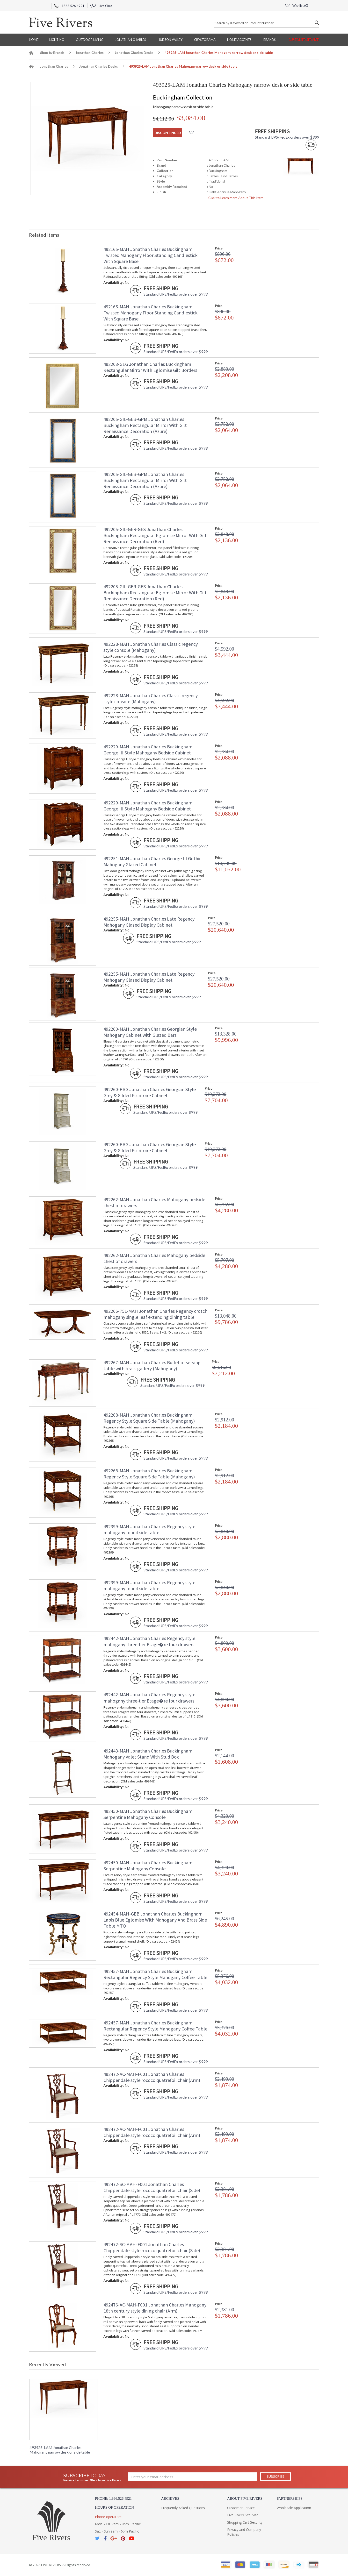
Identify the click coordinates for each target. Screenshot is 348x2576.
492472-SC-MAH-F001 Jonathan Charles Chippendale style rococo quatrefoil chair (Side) (151, 2187)
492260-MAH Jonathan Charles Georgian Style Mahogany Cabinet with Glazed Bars (150, 1032)
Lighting (56, 40)
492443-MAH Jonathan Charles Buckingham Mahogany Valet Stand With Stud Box (147, 1754)
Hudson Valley (170, 40)
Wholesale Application (294, 2507)
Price (219, 248)
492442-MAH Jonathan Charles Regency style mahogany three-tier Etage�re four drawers (149, 1641)
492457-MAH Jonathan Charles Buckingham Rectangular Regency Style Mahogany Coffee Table (155, 1974)
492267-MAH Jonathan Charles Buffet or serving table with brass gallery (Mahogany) (152, 1365)
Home (33, 40)
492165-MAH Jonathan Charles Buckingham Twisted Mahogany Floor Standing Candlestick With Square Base (150, 255)
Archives (170, 2498)
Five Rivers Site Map (243, 2515)
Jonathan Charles (130, 40)
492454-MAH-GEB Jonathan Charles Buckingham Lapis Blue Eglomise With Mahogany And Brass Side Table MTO (155, 1920)
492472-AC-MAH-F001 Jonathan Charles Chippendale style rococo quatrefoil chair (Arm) (151, 2077)
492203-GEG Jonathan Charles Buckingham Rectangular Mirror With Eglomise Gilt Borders (150, 367)
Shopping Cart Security (244, 2522)
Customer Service (304, 40)
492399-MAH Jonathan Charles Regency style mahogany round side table (149, 1529)
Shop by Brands (52, 52)
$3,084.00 (190, 118)
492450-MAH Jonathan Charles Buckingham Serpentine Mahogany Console (147, 1814)
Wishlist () (296, 5)
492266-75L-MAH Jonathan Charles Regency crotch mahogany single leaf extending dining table (155, 1314)
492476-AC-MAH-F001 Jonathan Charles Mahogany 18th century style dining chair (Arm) (154, 2308)
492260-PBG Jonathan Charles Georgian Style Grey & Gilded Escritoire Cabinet (149, 1092)
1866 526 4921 (69, 6)
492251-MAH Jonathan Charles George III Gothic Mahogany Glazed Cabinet (152, 861)
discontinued (167, 133)
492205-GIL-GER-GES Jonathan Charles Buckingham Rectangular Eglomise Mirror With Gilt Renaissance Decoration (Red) (155, 535)
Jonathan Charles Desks (134, 52)
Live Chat (101, 6)
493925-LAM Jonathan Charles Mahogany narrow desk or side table (59, 2449)
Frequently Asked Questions (183, 2507)
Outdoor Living (89, 40)
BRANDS (269, 40)
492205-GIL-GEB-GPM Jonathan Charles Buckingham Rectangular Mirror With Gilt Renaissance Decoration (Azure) (145, 425)
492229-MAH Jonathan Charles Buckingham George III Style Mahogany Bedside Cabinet (147, 750)
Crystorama (205, 40)
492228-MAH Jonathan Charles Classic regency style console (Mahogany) (150, 647)
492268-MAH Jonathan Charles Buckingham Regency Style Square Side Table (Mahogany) (149, 1418)
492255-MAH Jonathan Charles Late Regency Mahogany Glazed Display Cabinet (149, 922)
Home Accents (239, 40)
